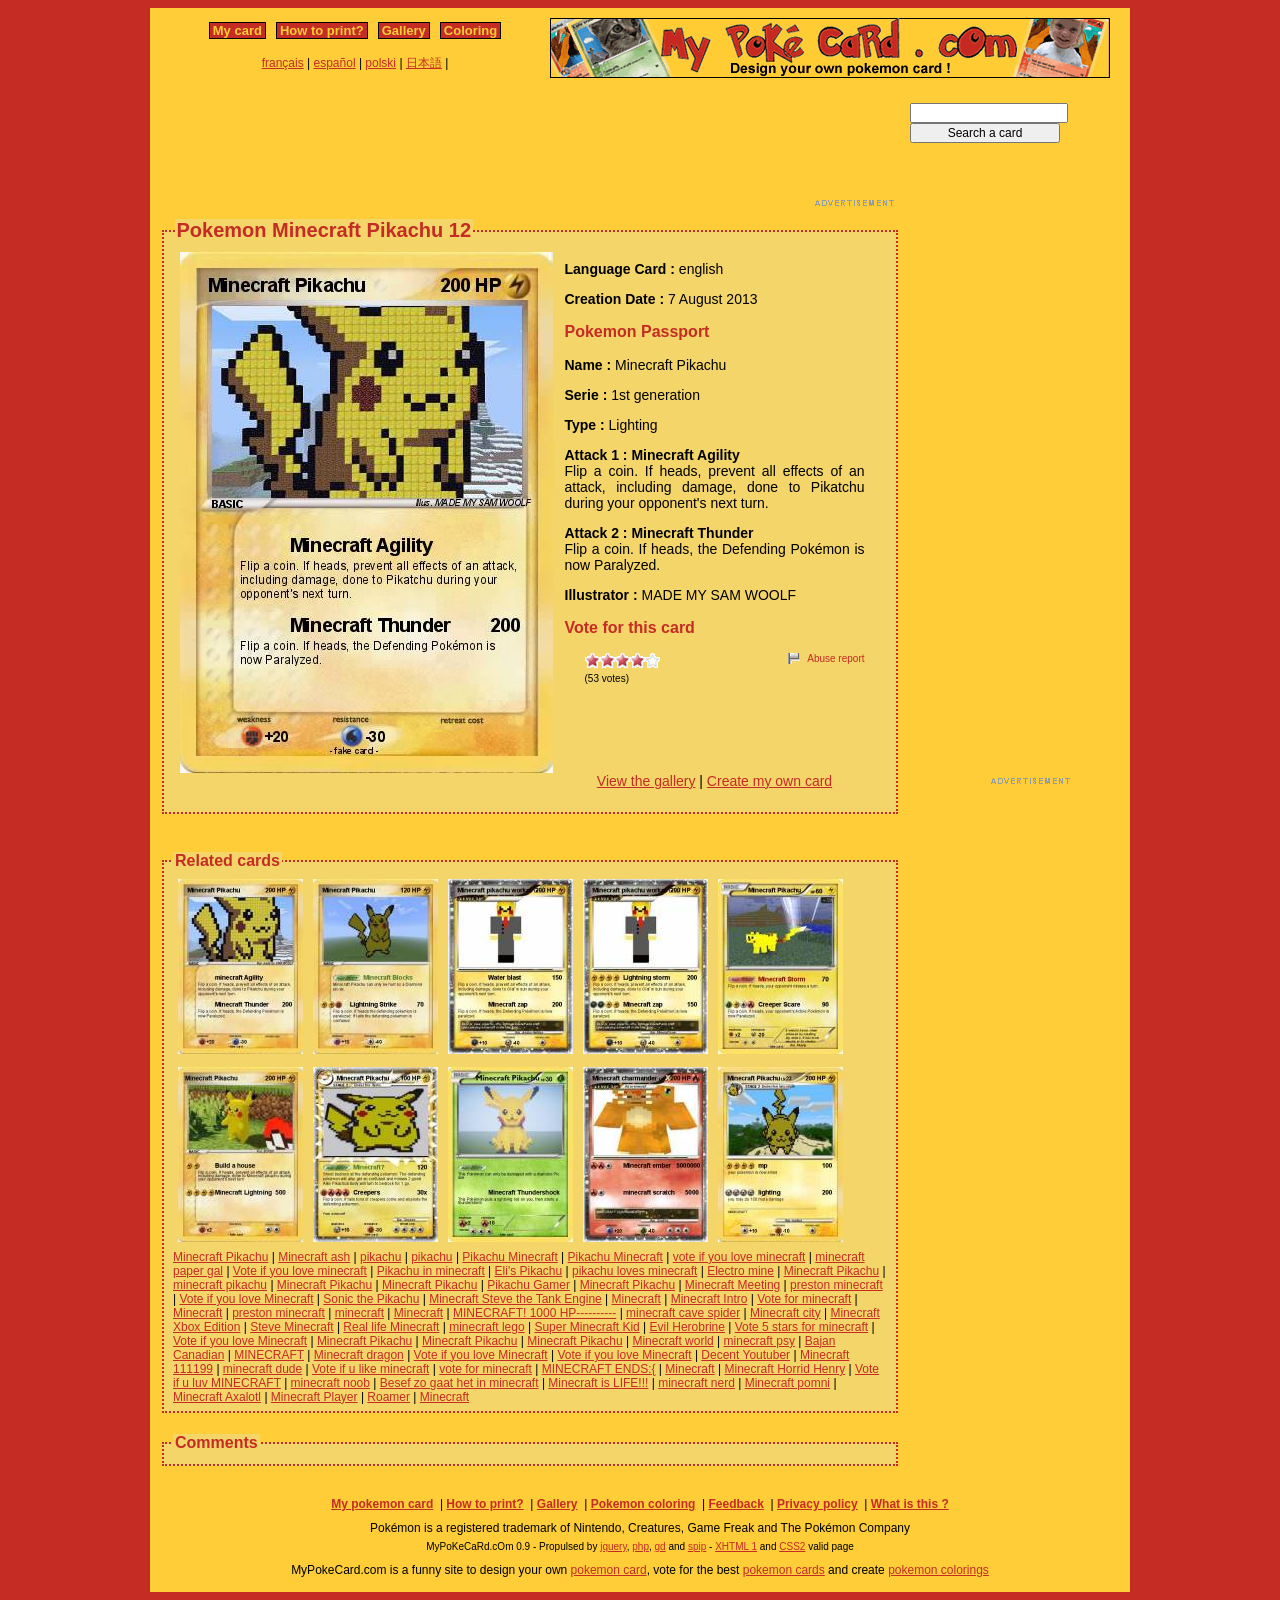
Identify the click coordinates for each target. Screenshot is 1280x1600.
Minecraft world (672, 1341)
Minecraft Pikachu (220, 1257)
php (640, 1546)
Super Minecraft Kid (586, 1327)
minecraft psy (759, 1341)
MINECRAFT (269, 1355)
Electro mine (740, 1271)
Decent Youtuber (745, 1355)
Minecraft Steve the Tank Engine (515, 1299)
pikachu (380, 1257)
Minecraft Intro (709, 1299)
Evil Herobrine (687, 1327)
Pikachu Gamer (528, 1285)
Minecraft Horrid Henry (784, 1369)
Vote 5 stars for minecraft (801, 1327)
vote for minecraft (485, 1369)
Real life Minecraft (391, 1327)
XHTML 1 (736, 1546)
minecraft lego (486, 1327)
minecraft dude (262, 1369)
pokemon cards (784, 1570)
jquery (613, 1546)
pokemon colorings (938, 1570)
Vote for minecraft (804, 1299)
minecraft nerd (696, 1383)
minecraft (359, 1313)
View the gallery (646, 781)
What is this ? (910, 1504)
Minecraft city (785, 1313)
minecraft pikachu (220, 1285)
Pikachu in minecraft (431, 1271)
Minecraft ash (314, 1257)
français (283, 63)
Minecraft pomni (787, 1383)
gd (660, 1546)
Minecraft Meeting (732, 1285)
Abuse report (835, 658)
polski (380, 63)
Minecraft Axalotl (217, 1397)
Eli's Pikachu (529, 1271)
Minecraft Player (314, 1397)
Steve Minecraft (291, 1327)
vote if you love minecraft (739, 1257)
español (335, 63)
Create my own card (769, 781)
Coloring (470, 30)
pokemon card (609, 1570)
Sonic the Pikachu (371, 1299)
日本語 (424, 63)
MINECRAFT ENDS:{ (599, 1369)
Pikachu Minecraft (509, 1257)
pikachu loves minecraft (634, 1271)
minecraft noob (330, 1383)
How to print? (322, 30)
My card (237, 30)
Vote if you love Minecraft (246, 1299)
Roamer (388, 1397)
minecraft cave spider (683, 1313)
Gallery (404, 30)
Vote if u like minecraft (370, 1369)
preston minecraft (836, 1285)
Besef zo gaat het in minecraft (459, 1383)
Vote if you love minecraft (300, 1271)
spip (697, 1546)
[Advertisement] (530, 148)
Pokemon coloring (643, 1504)
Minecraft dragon (359, 1355)
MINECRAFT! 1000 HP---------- (534, 1313)
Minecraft (636, 1299)
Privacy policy (817, 1504)
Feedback (735, 1504)
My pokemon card (382, 1504)
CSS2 (792, 1546)
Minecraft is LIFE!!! (598, 1383)
